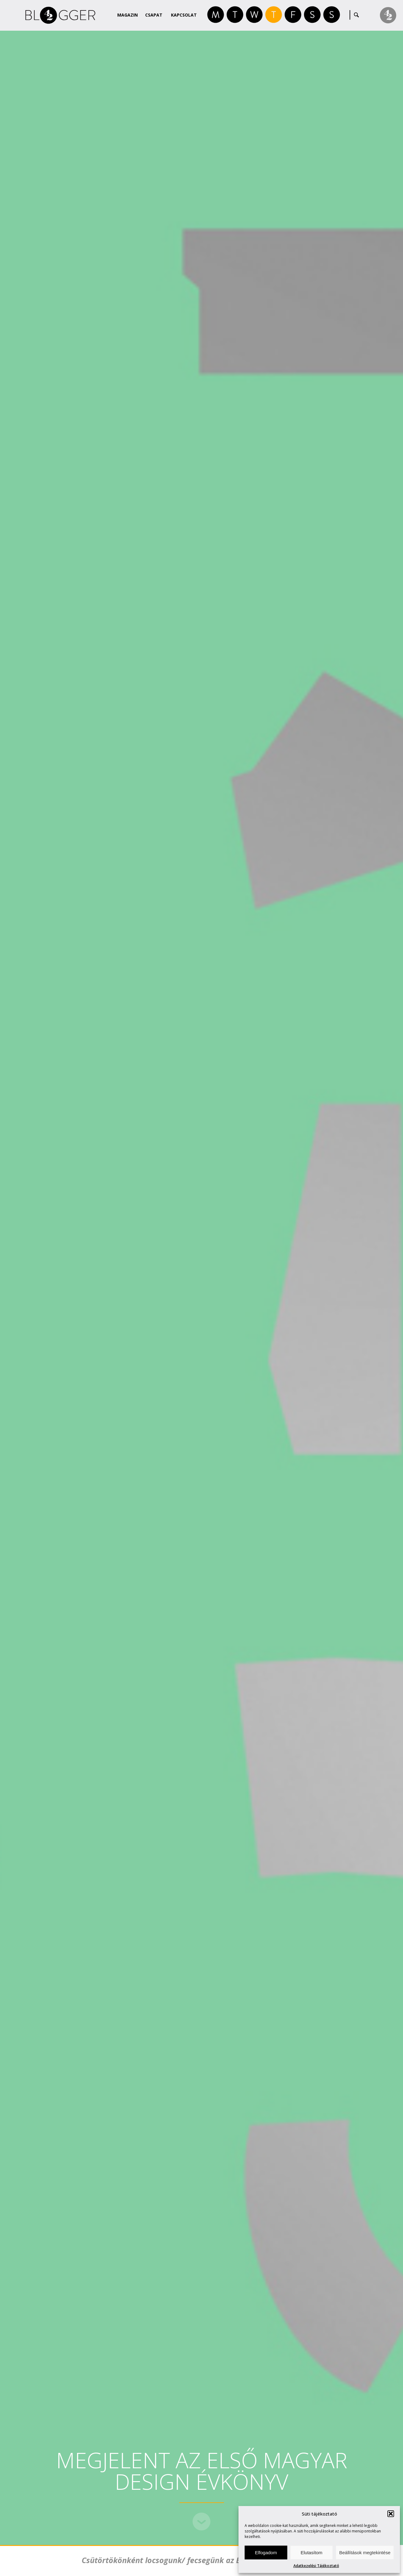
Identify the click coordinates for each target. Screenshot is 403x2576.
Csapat (153, 15)
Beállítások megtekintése (364, 2552)
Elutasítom (311, 2552)
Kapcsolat (184, 15)
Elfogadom (266, 2552)
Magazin (127, 15)
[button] (391, 2514)
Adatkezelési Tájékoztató (316, 2565)
